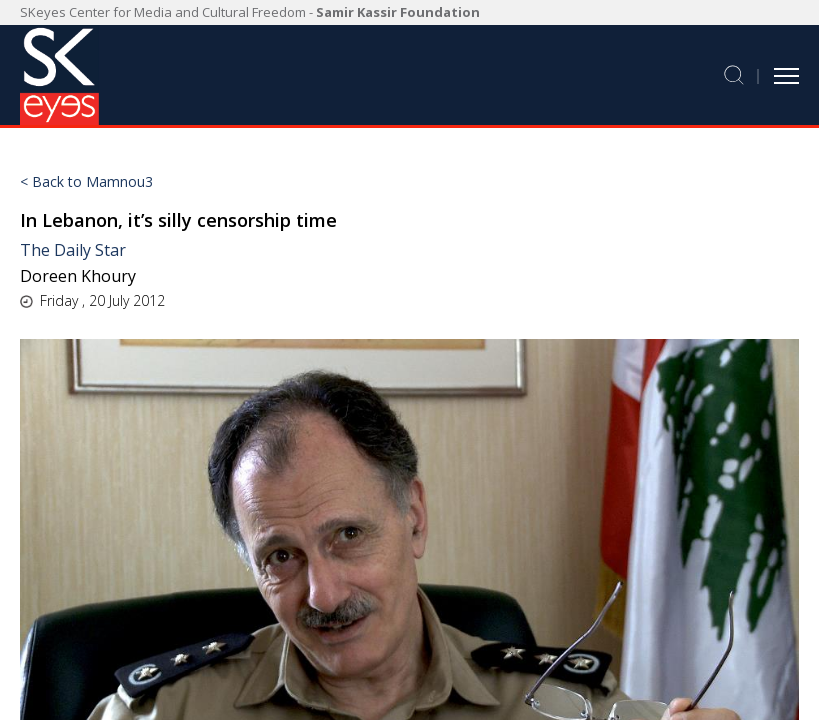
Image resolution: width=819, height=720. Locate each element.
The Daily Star (73, 250)
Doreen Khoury (78, 276)
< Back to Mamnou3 (86, 182)
